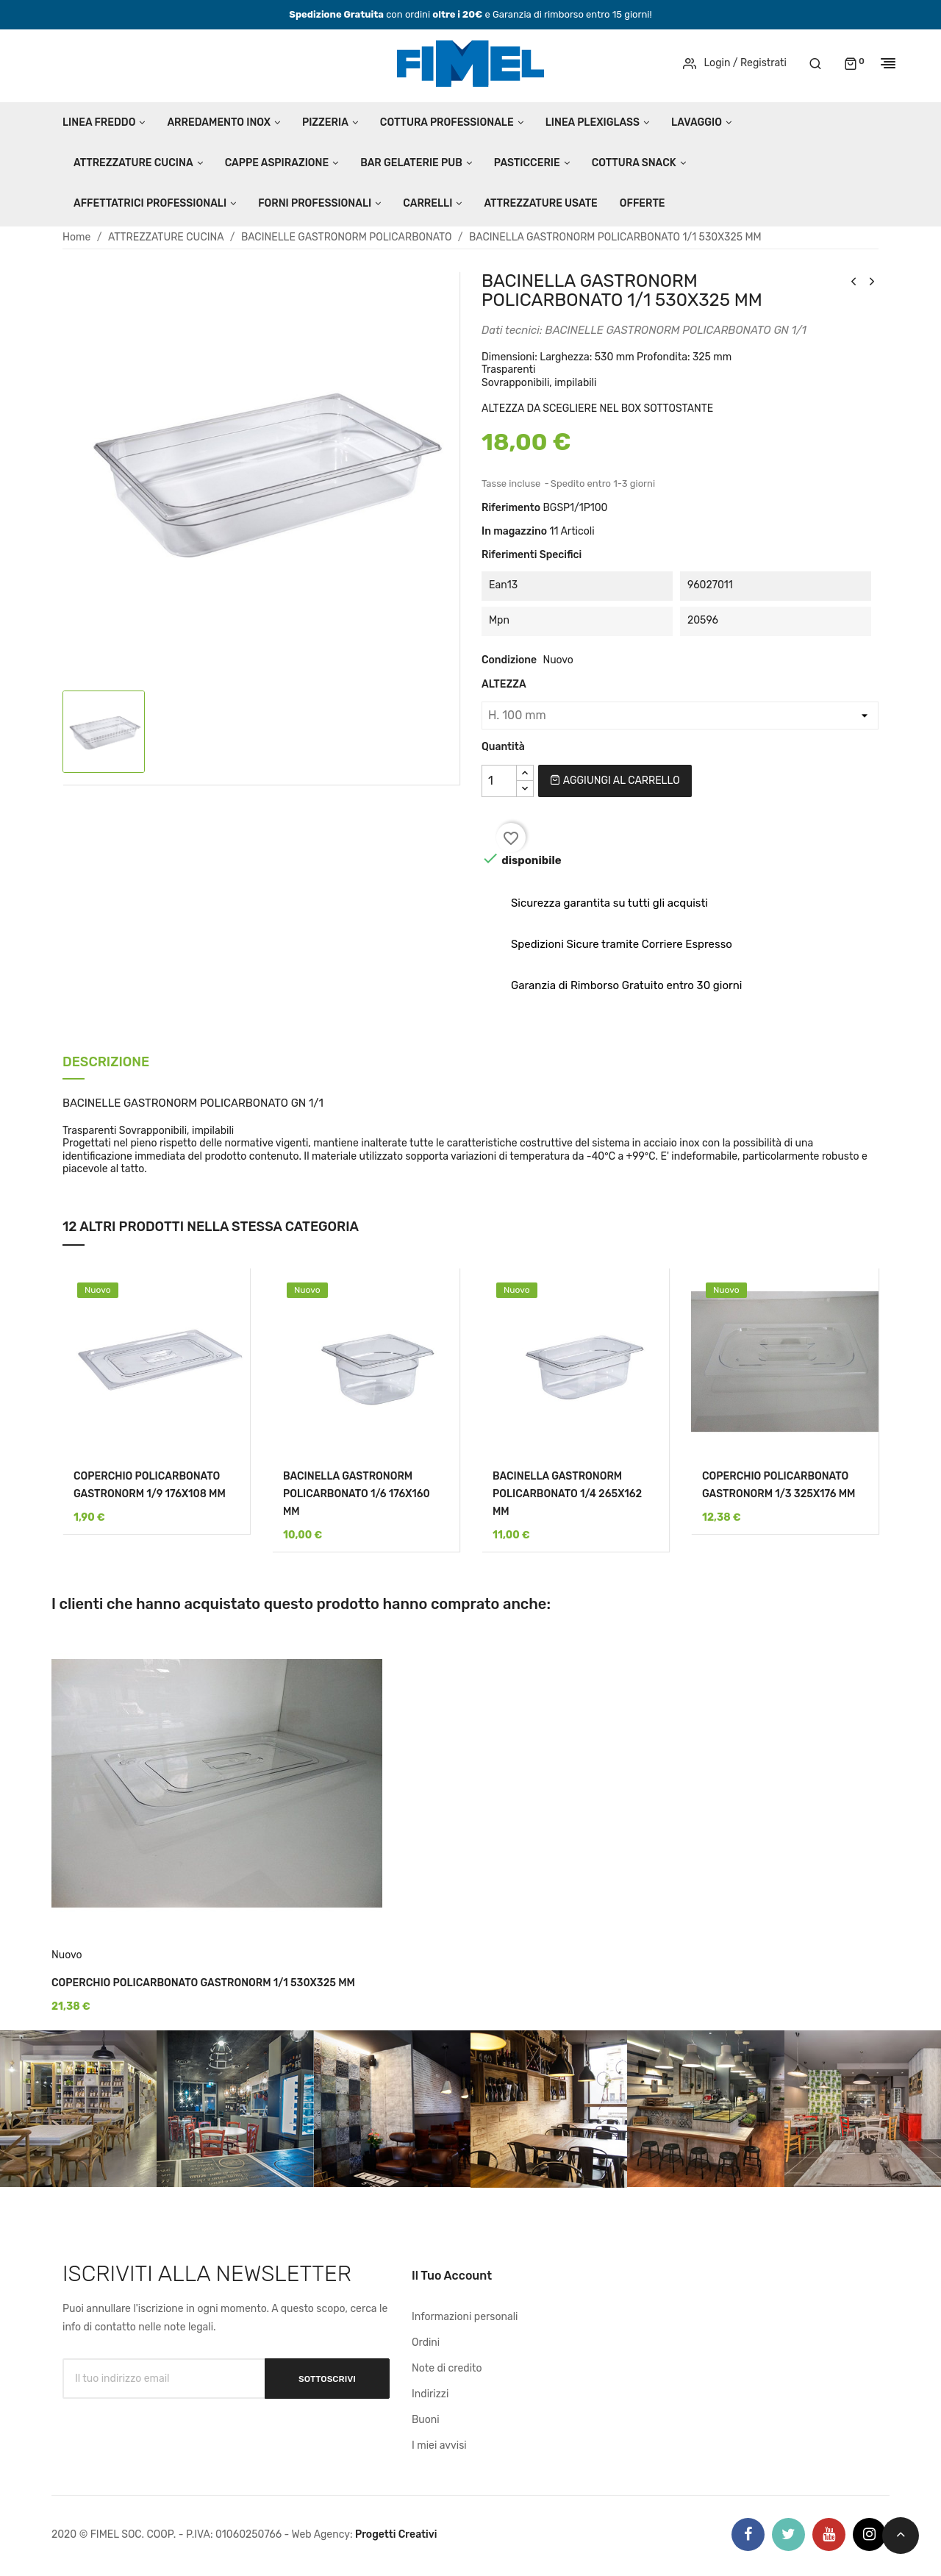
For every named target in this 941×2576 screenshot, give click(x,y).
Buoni (426, 2419)
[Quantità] (499, 781)
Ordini (426, 2342)
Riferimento (511, 508)
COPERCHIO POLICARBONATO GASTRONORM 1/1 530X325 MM (203, 1983)
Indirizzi (430, 2394)
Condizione (509, 660)
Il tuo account (452, 2276)
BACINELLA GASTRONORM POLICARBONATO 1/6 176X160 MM (356, 1494)
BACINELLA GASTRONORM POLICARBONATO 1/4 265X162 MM (567, 1494)
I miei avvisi (439, 2445)
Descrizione (105, 1063)
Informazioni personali (465, 2317)
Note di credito (447, 2368)
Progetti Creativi (396, 2534)
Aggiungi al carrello (614, 780)
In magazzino (514, 531)
